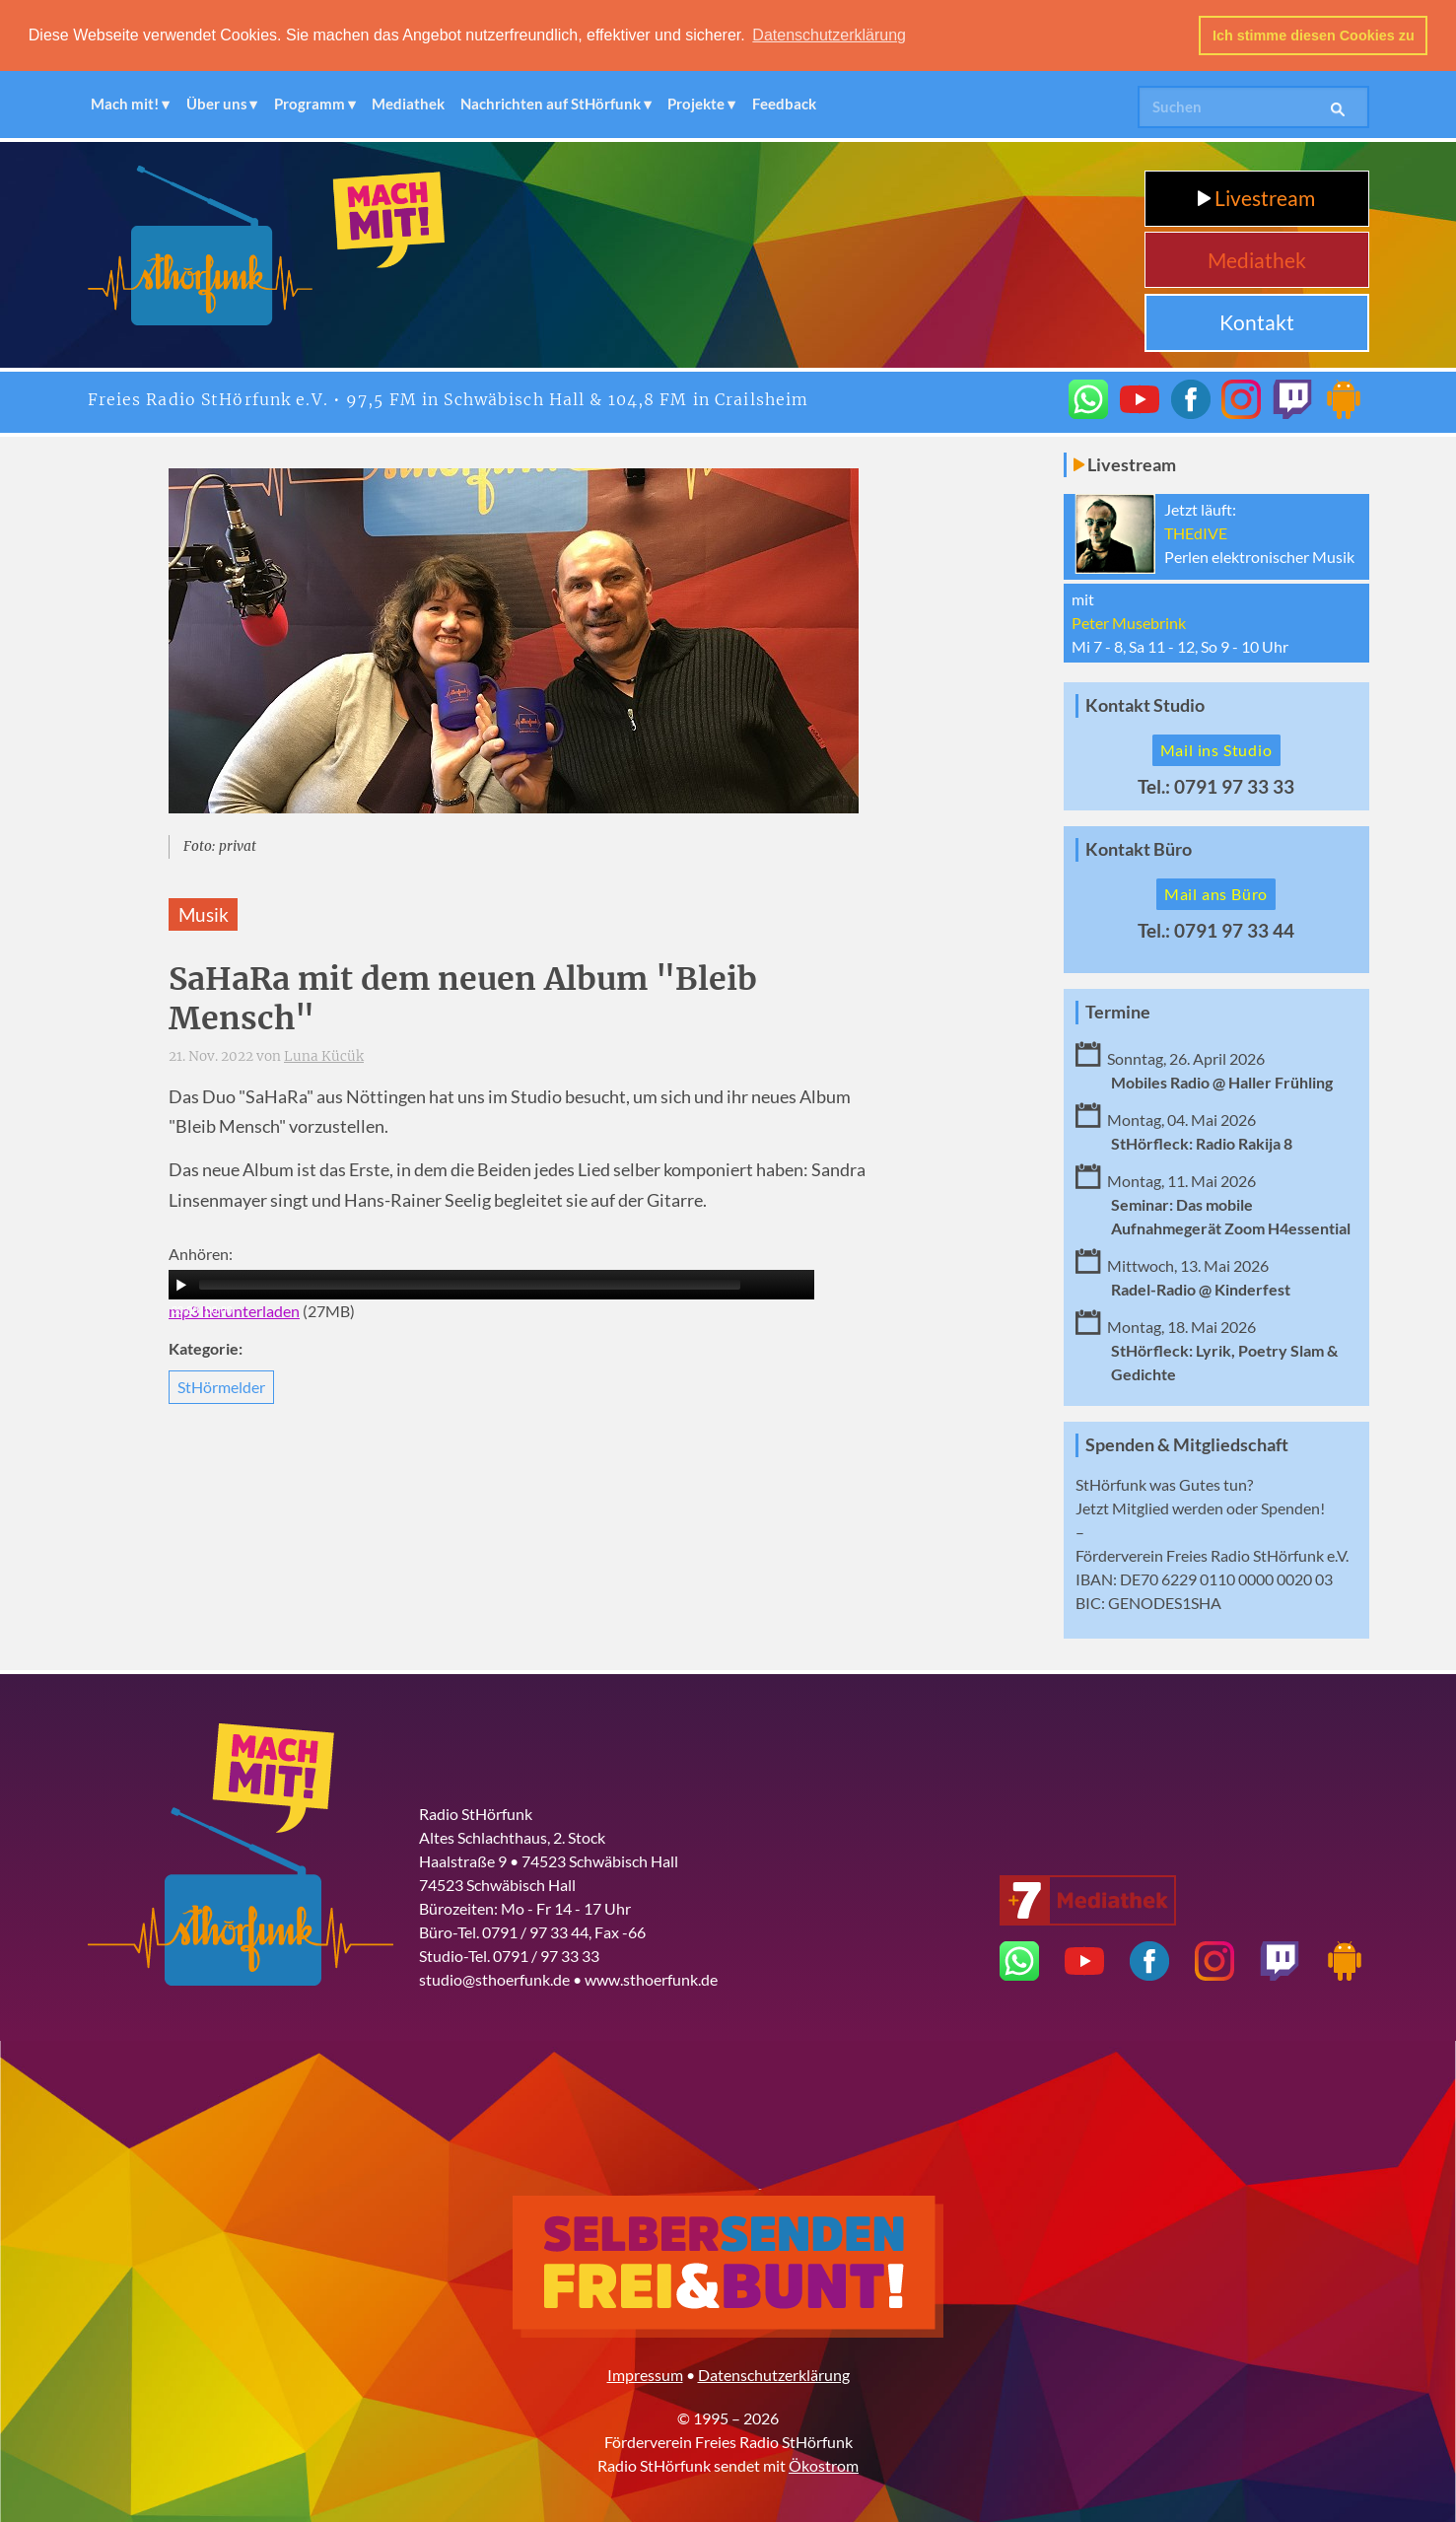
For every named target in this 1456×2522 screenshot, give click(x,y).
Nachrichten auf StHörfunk (550, 103)
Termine (1117, 1012)
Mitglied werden (1167, 1508)
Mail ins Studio (1216, 749)
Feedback (784, 103)
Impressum (645, 2374)
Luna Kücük (324, 1056)
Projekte (696, 103)
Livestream (1256, 197)
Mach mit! (125, 103)
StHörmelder (221, 1385)
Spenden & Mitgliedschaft (1186, 1445)
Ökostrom (824, 2465)
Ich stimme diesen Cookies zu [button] (1314, 35)
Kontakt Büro (1138, 849)
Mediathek (408, 103)
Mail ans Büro (1216, 893)
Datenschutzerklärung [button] (829, 35)
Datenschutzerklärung (774, 2374)
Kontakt (1256, 322)
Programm (309, 103)
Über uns (216, 103)
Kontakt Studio (1145, 705)
